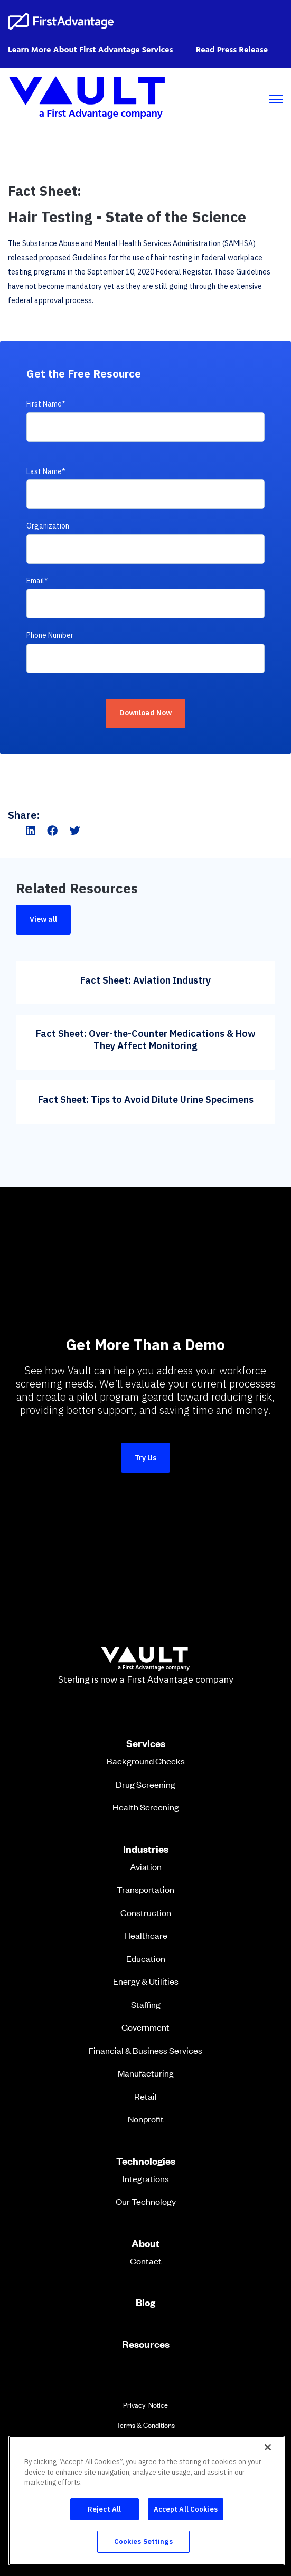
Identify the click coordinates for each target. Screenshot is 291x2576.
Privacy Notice (145, 2405)
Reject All (104, 2509)
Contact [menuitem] (146, 2261)
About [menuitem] (145, 2243)
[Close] (267, 2447)
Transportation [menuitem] (145, 1889)
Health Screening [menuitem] (145, 1807)
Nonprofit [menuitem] (146, 2119)
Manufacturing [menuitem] (146, 2073)
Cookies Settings (143, 2541)
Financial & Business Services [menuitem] (145, 2050)
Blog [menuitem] (145, 2302)
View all (43, 919)
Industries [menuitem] (145, 1849)
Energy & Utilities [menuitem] (146, 1981)
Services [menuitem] (145, 1743)
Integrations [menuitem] (146, 2178)
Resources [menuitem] (146, 2344)
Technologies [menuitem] (145, 2161)
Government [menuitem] (145, 2027)
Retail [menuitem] (145, 2096)
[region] (146, 2500)
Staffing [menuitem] (146, 2004)
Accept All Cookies (186, 2509)
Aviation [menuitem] (146, 1866)
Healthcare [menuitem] (145, 1935)
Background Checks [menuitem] (146, 1761)
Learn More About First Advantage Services (90, 50)
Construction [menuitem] (145, 1912)
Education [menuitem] (145, 1958)
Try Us (145, 1457)
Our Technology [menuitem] (146, 2201)
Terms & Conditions (145, 2425)
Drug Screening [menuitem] (145, 1784)
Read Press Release (231, 50)
